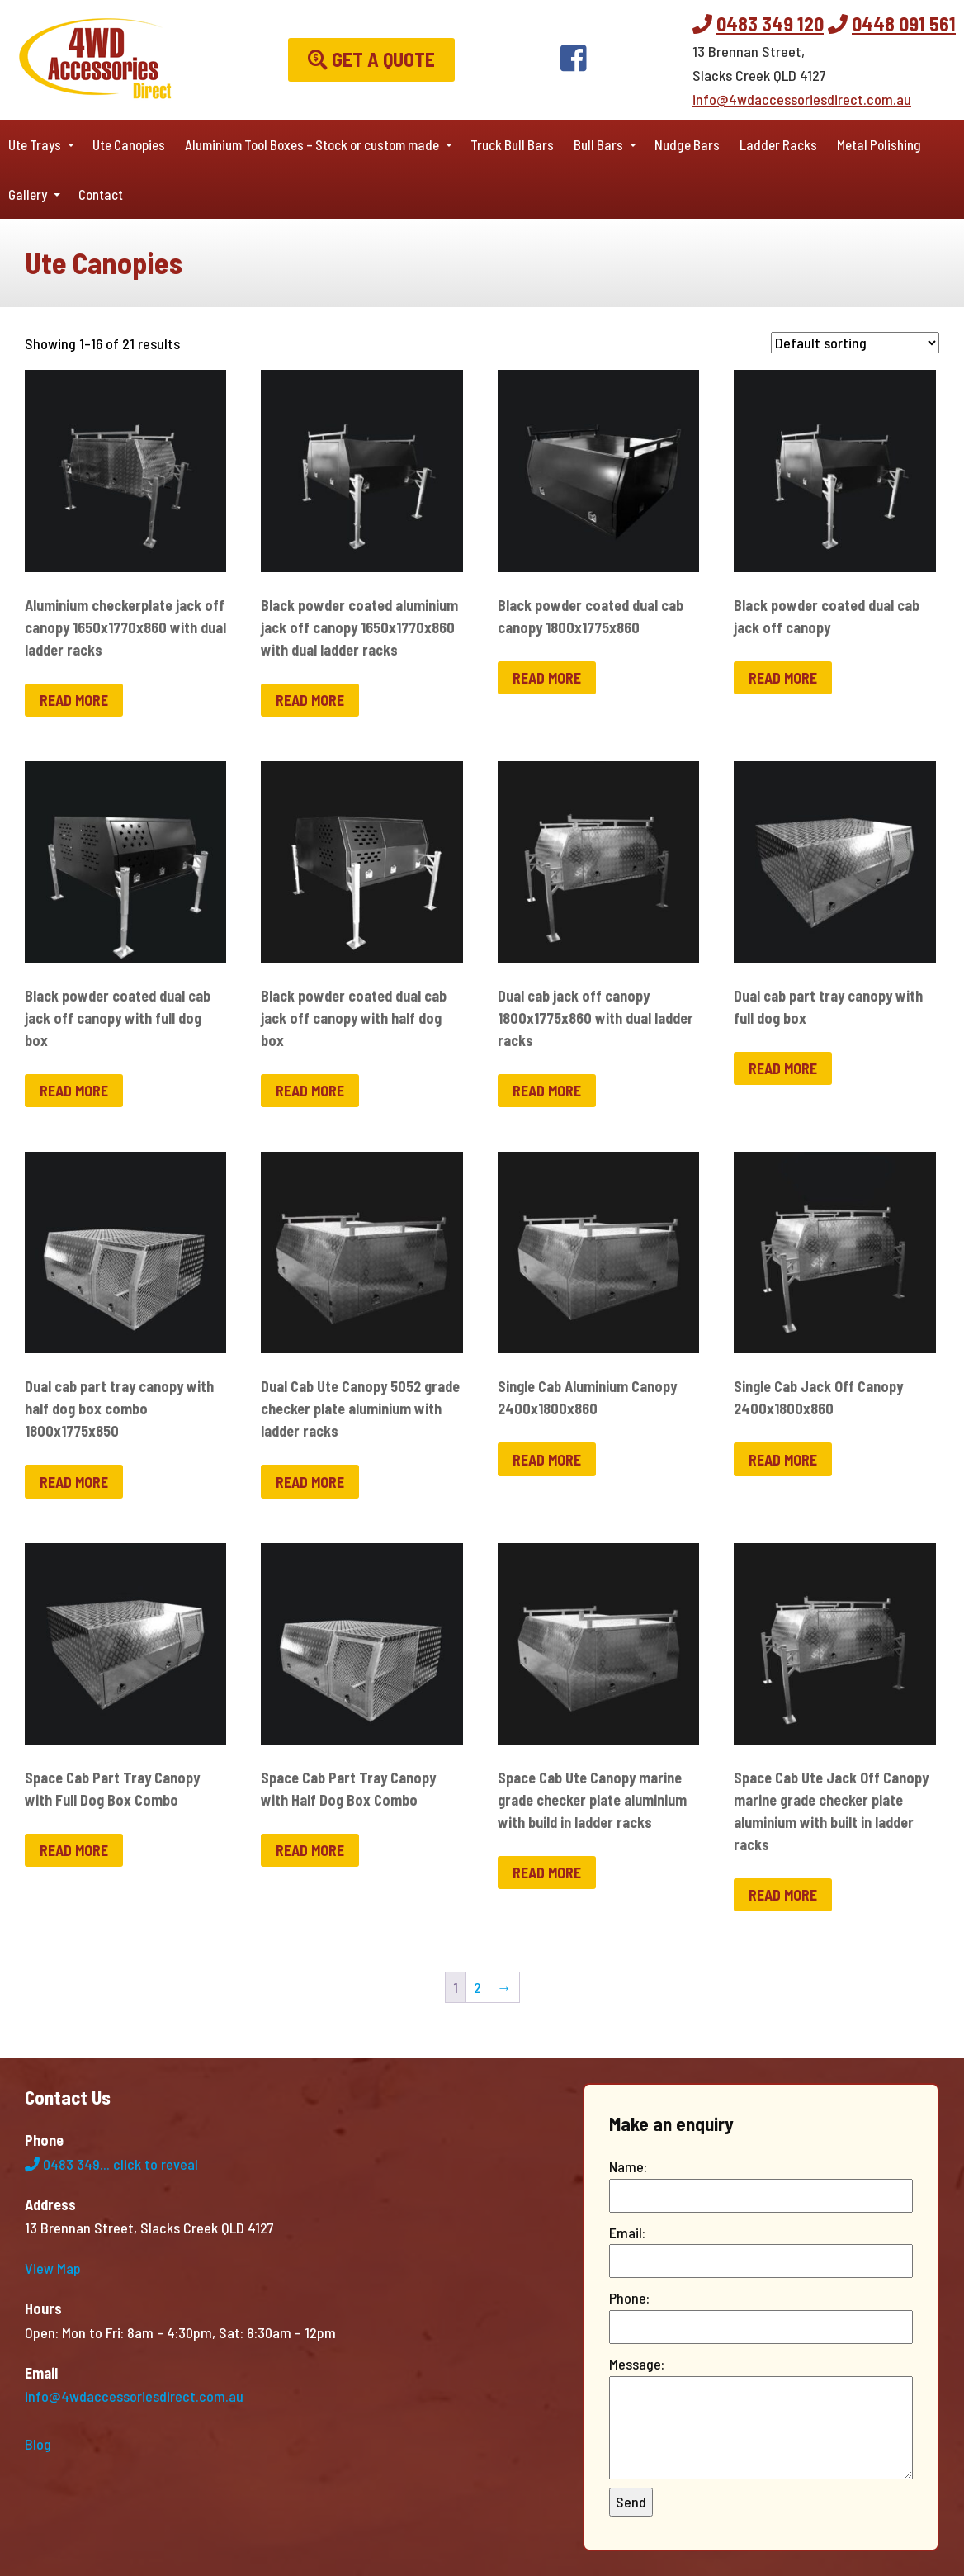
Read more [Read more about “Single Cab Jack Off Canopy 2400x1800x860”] (783, 1460)
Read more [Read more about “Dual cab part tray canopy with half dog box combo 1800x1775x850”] (74, 1482)
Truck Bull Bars (512, 144)
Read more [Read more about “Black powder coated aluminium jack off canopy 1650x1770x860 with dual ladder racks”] (310, 700)
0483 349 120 (770, 24)
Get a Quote (371, 59)
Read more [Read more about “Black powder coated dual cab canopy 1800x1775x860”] (547, 678)
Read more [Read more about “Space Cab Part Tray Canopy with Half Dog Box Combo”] (310, 1850)
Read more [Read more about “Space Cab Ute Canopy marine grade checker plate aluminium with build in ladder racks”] (547, 1872)
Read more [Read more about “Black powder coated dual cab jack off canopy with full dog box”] (74, 1091)
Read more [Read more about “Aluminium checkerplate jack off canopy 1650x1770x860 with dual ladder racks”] (74, 700)
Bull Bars (598, 144)
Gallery (27, 194)
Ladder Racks (778, 144)
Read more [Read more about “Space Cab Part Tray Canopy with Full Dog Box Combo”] (74, 1850)
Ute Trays (34, 144)
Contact (100, 194)
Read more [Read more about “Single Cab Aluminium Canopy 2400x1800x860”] (547, 1460)
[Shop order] (855, 342)
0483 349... (111, 2164)
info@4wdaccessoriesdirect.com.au (801, 99)
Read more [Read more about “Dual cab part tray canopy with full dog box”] (783, 1068)
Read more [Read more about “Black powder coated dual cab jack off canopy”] (783, 678)
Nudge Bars (687, 144)
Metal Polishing (879, 144)
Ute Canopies (128, 144)
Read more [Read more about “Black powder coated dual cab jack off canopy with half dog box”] (310, 1091)
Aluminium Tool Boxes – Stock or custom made (312, 144)
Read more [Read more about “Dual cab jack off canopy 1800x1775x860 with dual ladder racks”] (547, 1091)
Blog (38, 2444)
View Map (53, 2268)
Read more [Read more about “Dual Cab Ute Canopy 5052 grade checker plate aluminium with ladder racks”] (310, 1482)
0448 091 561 (904, 24)
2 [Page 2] (477, 1987)
